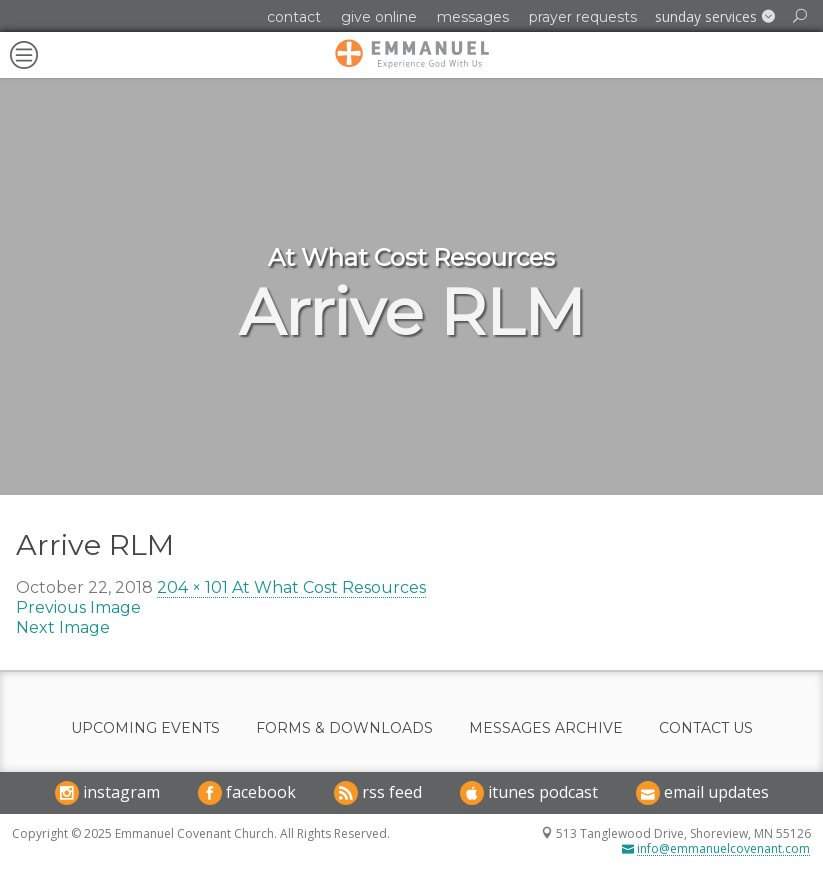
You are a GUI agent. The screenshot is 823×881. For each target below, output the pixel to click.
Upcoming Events (145, 728)
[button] (715, 17)
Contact (294, 17)
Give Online (379, 17)
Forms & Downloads (344, 728)
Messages (473, 17)
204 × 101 (192, 587)
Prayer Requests (583, 17)
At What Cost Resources (329, 587)
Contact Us (706, 728)
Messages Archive (546, 728)
